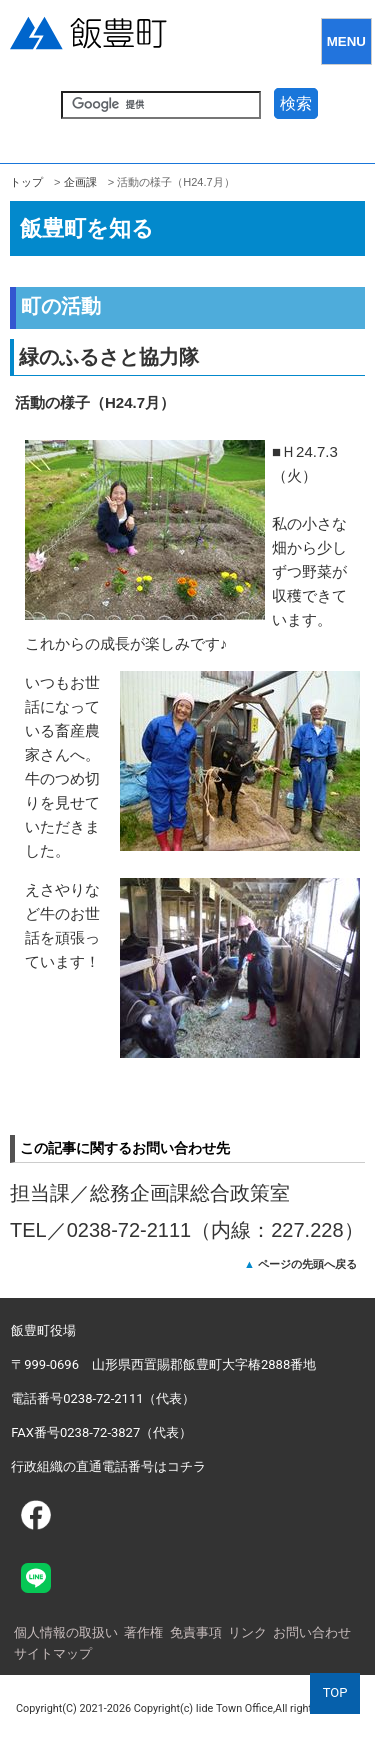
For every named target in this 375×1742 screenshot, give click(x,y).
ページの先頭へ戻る (307, 1264)
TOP (335, 1692)
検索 (296, 103)
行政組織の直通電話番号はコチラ (108, 1466)
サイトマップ (53, 1653)
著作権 (143, 1632)
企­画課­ (80, 182)
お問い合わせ (312, 1632)
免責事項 (196, 1632)
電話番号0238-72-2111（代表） (103, 1398)
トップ (26, 182)
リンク (247, 1632)
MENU (346, 41)
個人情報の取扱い (66, 1632)
